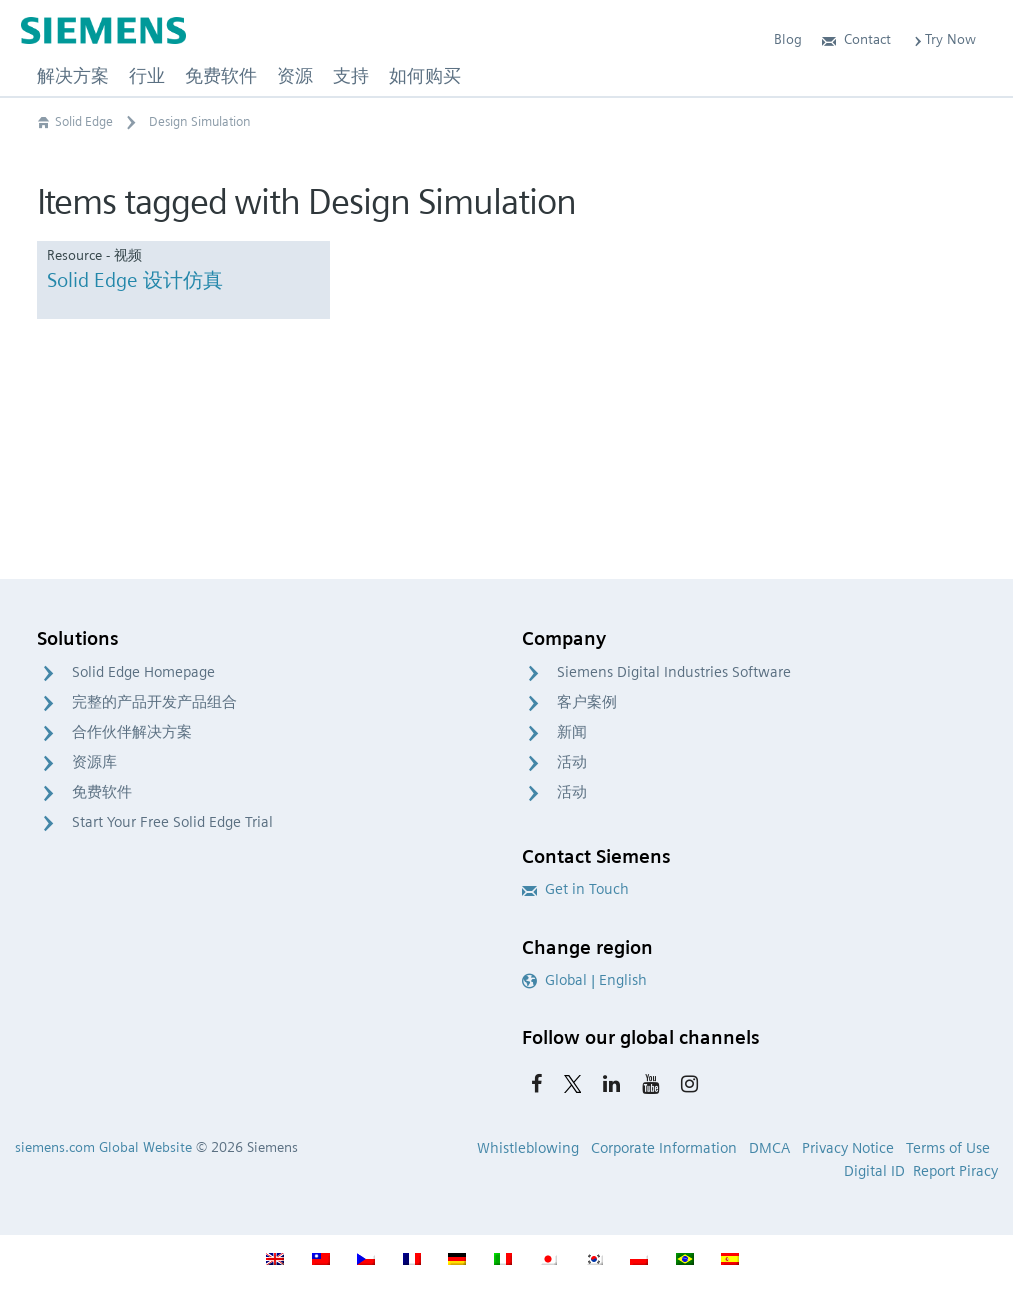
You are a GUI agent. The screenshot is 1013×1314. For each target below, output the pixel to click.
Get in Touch (575, 889)
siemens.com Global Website (103, 1147)
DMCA (769, 1148)
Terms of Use (948, 1148)
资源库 (94, 762)
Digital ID (874, 1171)
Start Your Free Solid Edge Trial (172, 822)
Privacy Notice (848, 1148)
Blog (788, 39)
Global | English (584, 980)
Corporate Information (664, 1148)
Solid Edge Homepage (143, 672)
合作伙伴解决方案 (132, 732)
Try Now (943, 39)
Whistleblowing (528, 1148)
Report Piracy (955, 1171)
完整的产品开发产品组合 (154, 702)
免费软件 (102, 792)
